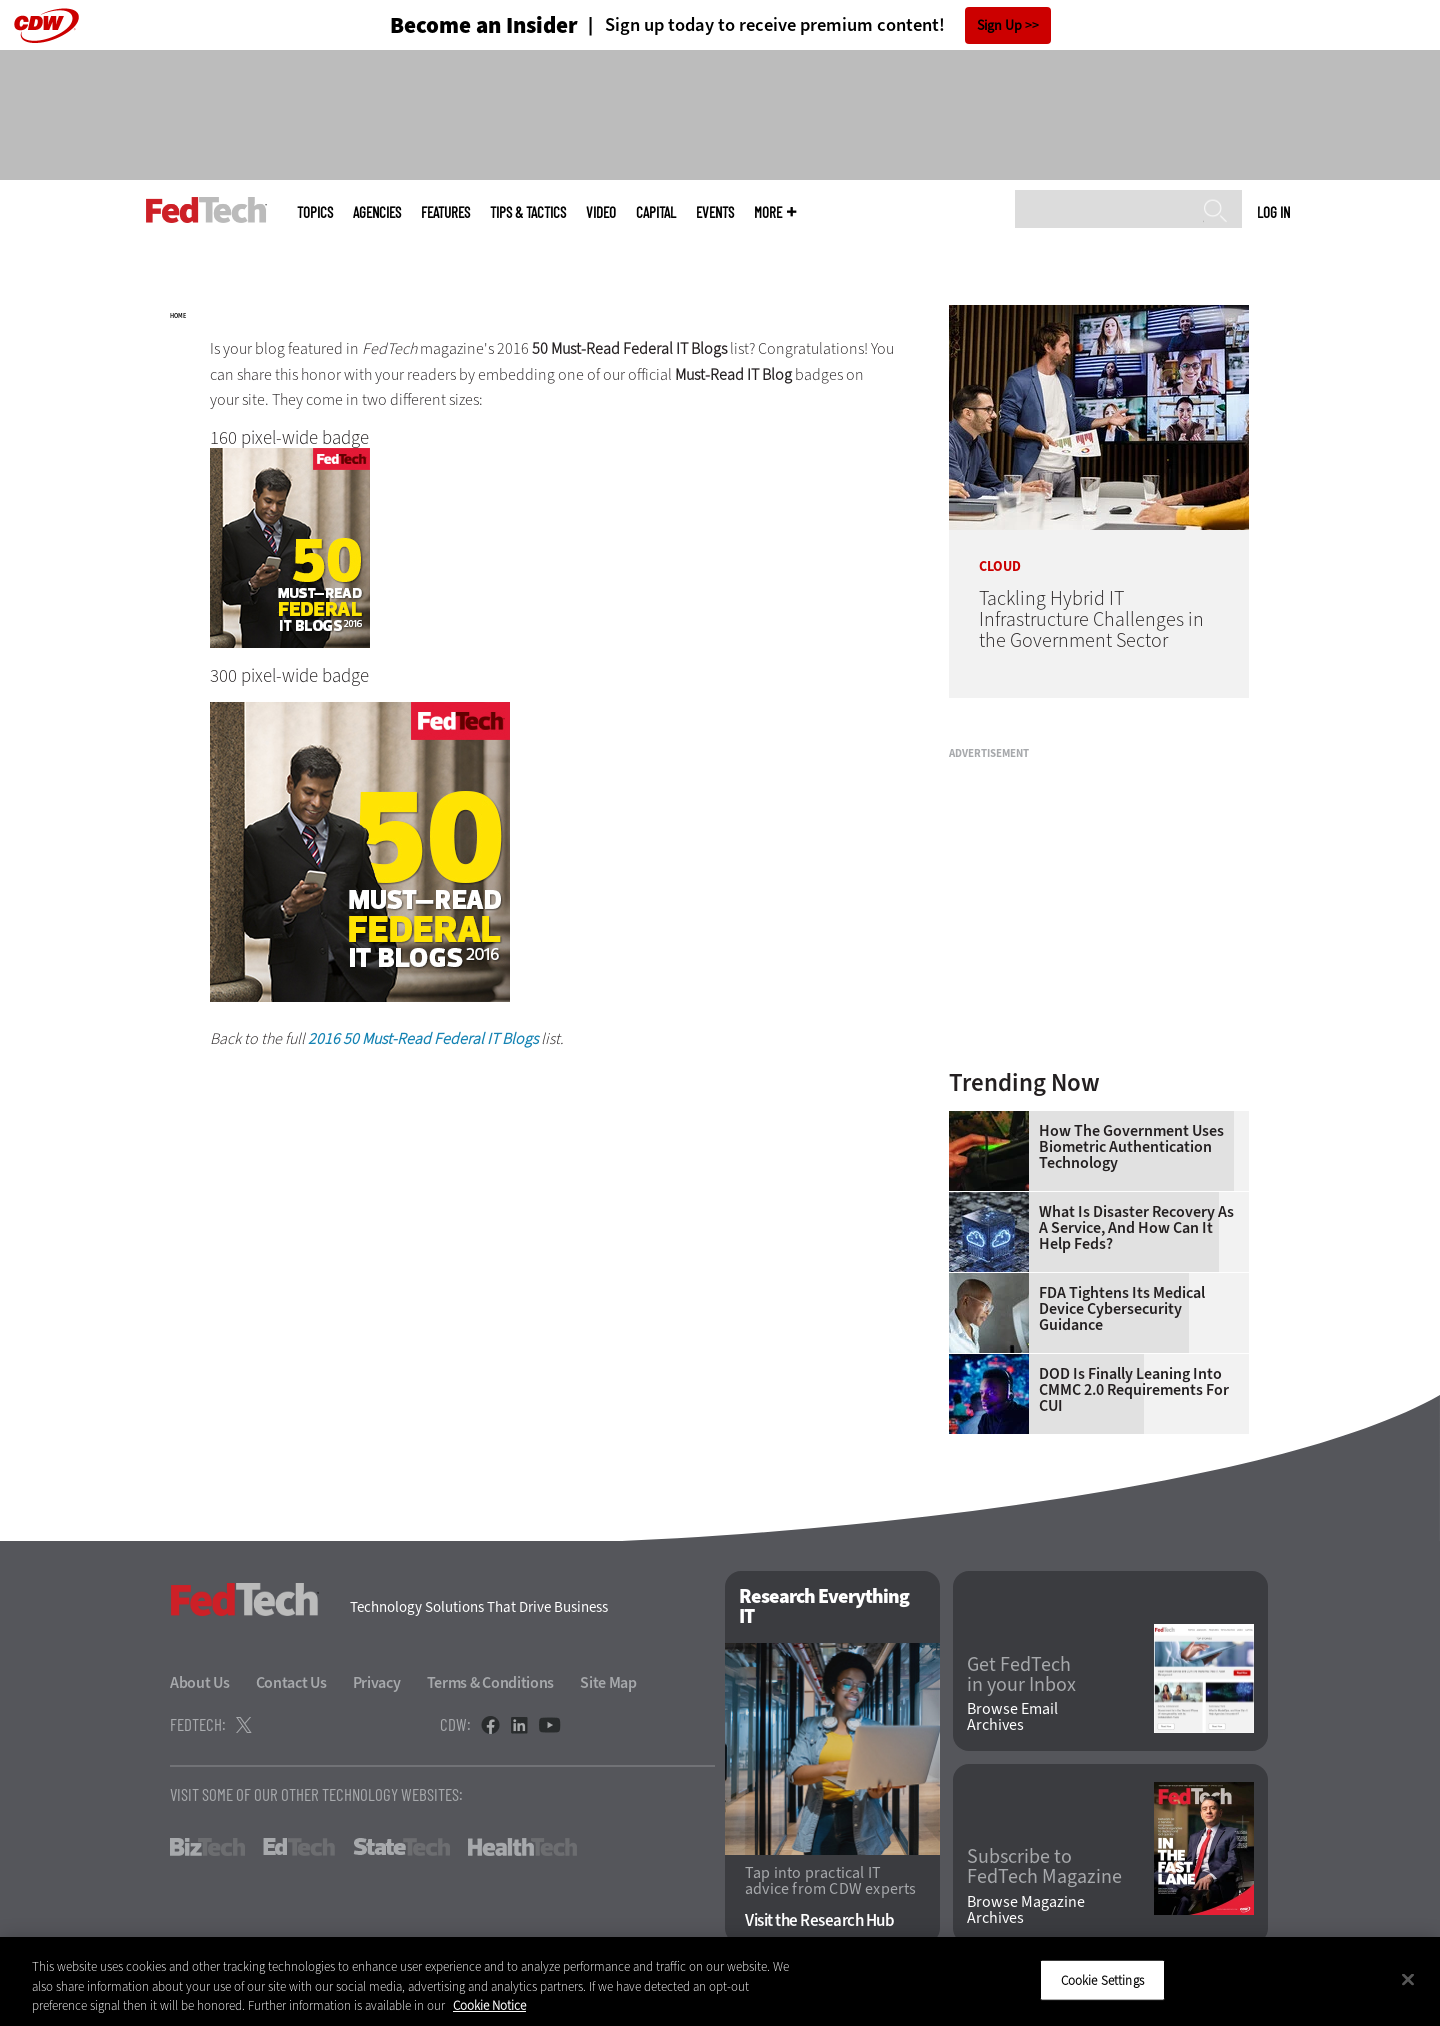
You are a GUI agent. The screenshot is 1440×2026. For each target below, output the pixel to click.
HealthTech (522, 1847)
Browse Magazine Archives (1026, 1910)
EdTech (299, 1847)
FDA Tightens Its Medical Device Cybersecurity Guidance (1122, 1309)
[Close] (1408, 1979)
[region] (720, 1981)
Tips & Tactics (528, 212)
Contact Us (291, 1682)
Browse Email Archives (1012, 1717)
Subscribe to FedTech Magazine (1044, 1867)
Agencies (377, 212)
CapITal (656, 212)
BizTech (207, 1847)
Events (715, 212)
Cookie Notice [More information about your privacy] (489, 2005)
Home (178, 316)
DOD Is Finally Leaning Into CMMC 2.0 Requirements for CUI (1134, 1390)
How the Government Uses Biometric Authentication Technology (1131, 1147)
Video (601, 212)
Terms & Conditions (491, 1682)
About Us (200, 1682)
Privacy (377, 1682)
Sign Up (999, 25)
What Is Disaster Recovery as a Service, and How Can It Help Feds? (1136, 1228)
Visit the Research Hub (819, 1920)
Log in (1273, 212)
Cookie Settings (1102, 1979)
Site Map (608, 1682)
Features (445, 212)
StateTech (401, 1847)
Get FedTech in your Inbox (1021, 1675)
